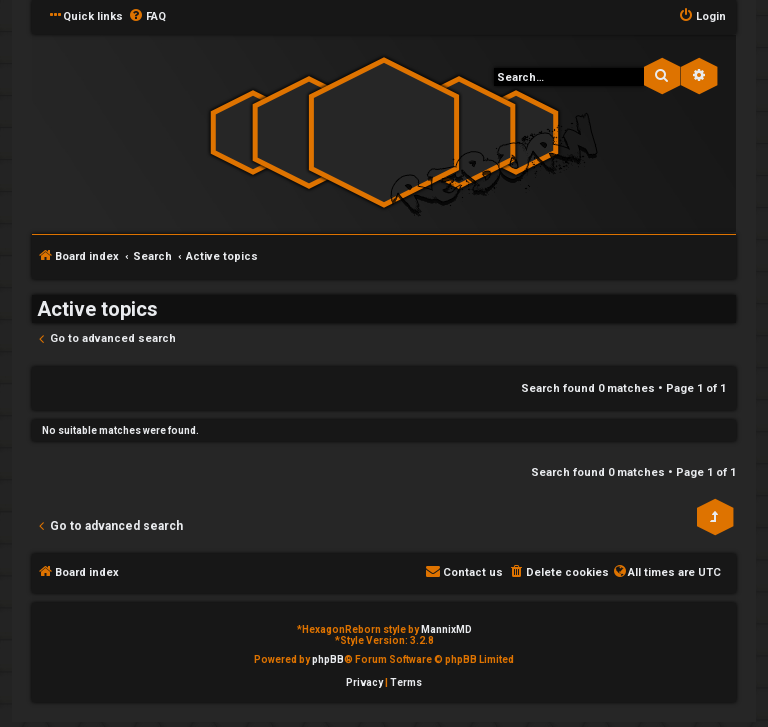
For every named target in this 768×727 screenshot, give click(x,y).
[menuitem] (147, 17)
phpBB (328, 659)
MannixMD (446, 629)
